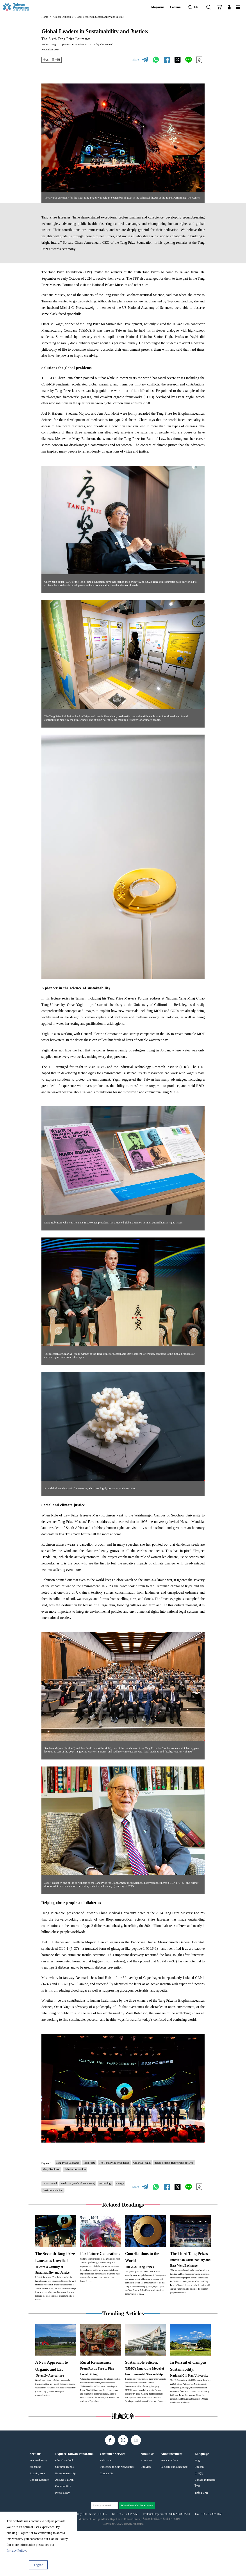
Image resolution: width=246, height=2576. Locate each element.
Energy (120, 2183)
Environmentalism (53, 2190)
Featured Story (38, 2505)
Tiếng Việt (201, 2537)
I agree (38, 2565)
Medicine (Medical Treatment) (78, 2183)
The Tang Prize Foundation (114, 2162)
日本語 (56, 59)
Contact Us (106, 2518)
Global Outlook (62, 16)
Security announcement (174, 2512)
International (50, 2183)
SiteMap (146, 2512)
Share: (136, 59)
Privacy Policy (169, 2505)
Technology (105, 2183)
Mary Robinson (51, 2169)
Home (44, 16)
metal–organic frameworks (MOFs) (174, 2162)
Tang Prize (89, 2162)
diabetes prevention (75, 2169)
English (199, 2512)
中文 (46, 59)
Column (175, 7)
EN (192, 7)
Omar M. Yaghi (142, 2162)
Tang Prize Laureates (67, 2162)
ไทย (197, 2531)
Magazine (157, 7)
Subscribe (105, 2505)
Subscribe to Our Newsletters (117, 2512)
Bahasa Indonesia (205, 2524)
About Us (146, 2505)
